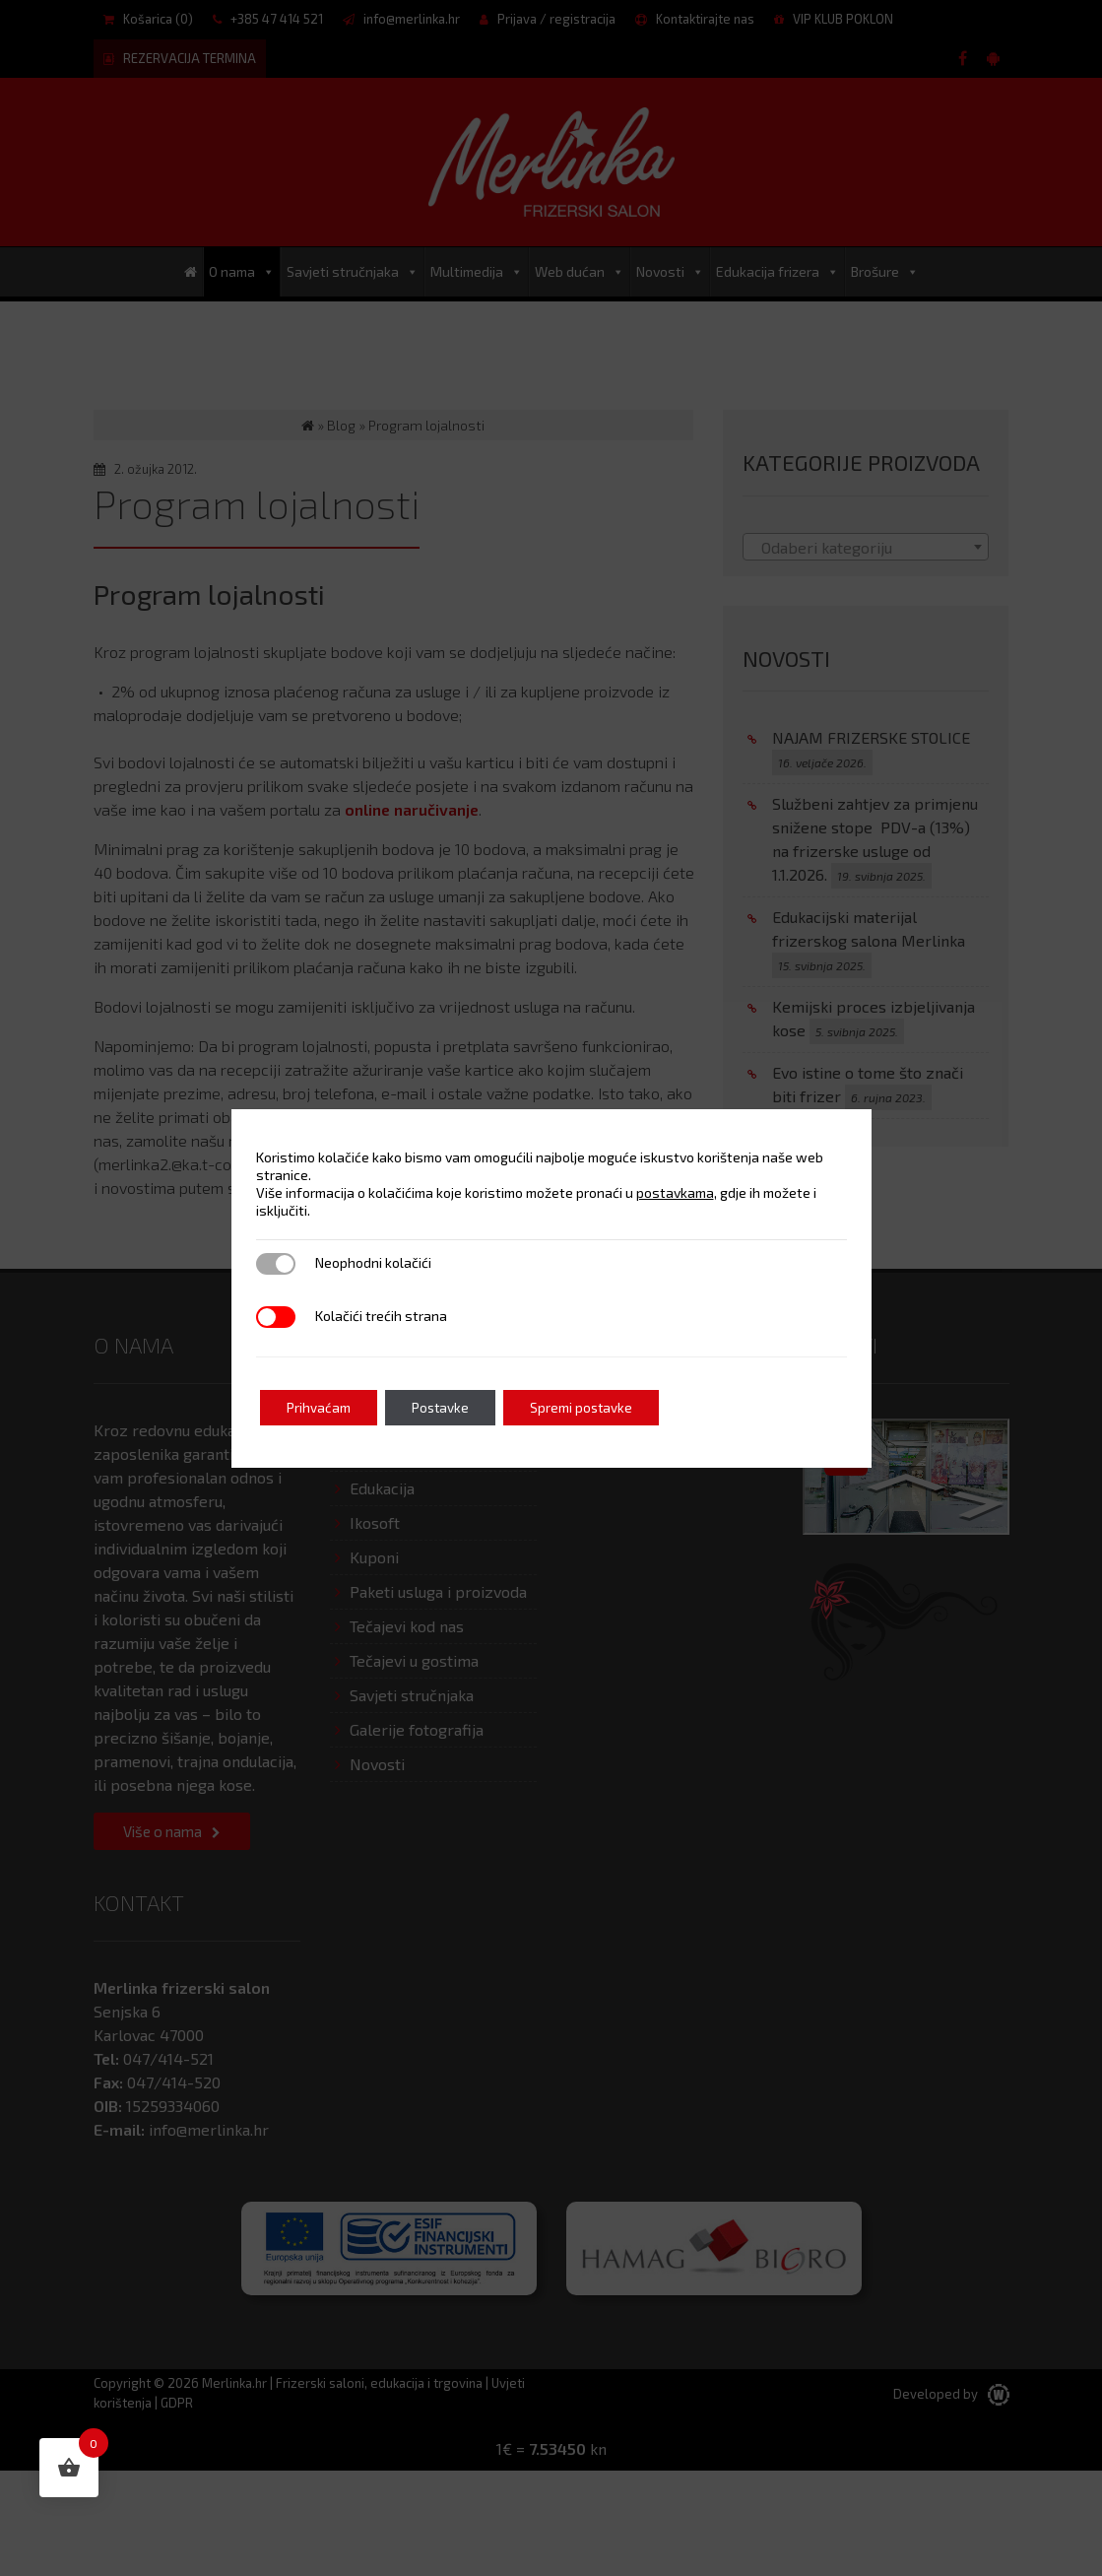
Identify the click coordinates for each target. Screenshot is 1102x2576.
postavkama (675, 1192)
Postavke (450, 1407)
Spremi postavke (599, 1407)
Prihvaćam (322, 1407)
